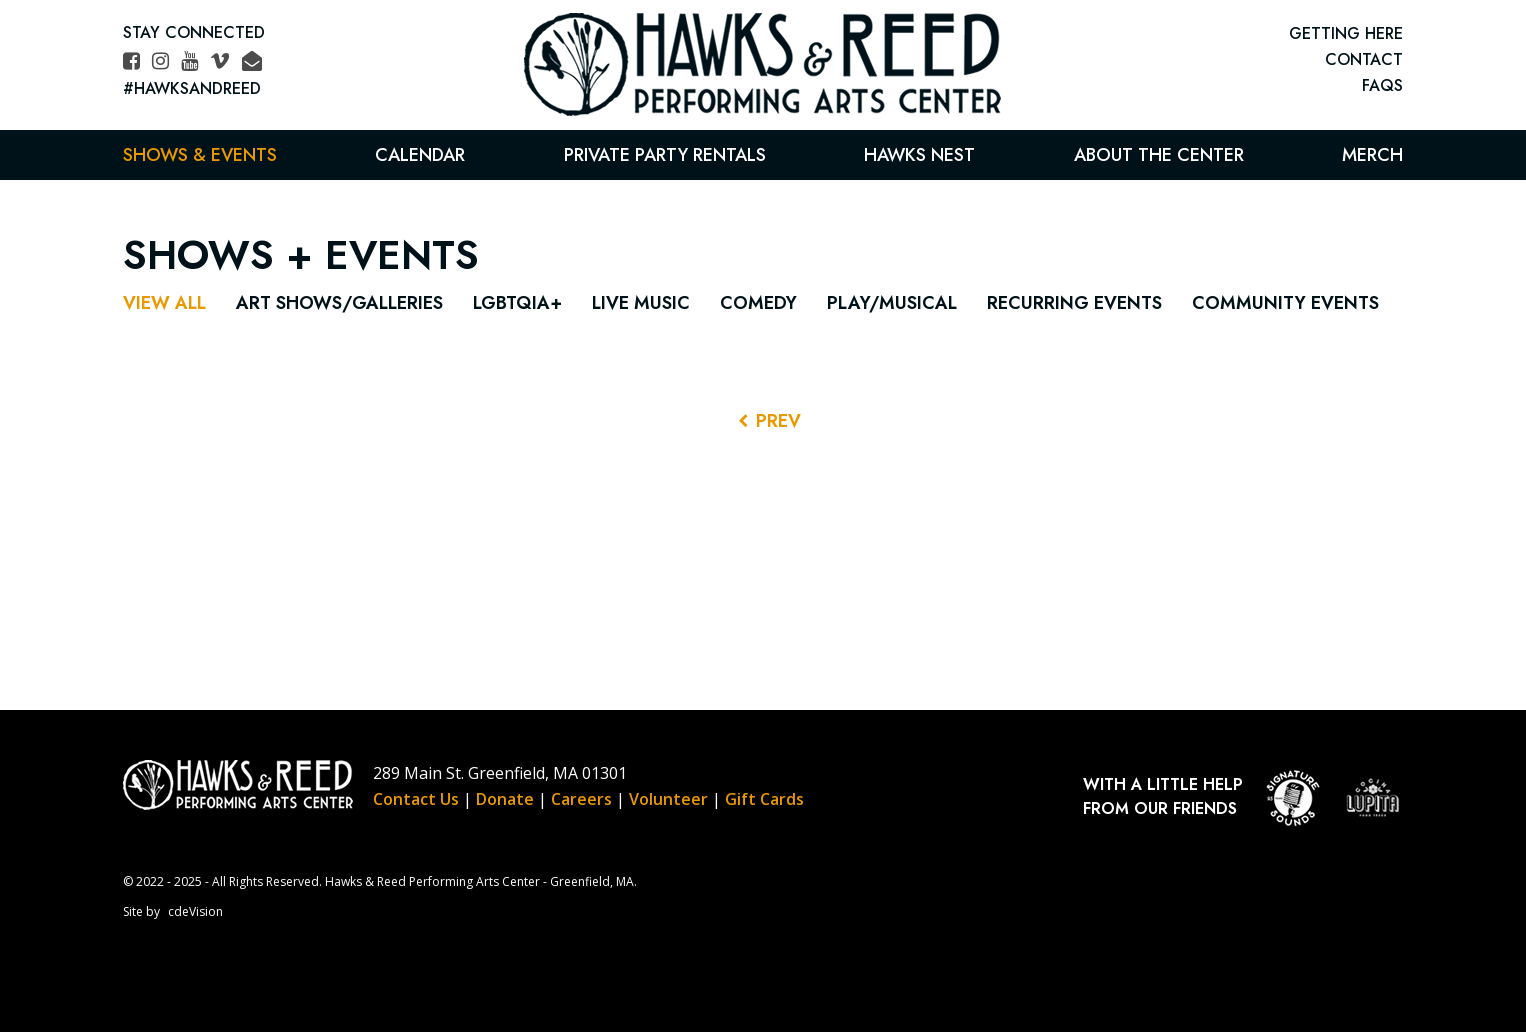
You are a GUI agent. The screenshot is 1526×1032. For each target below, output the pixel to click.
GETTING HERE (1346, 33)
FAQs (1382, 85)
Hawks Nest (919, 155)
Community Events (1285, 303)
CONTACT (1364, 59)
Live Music (641, 303)
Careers (581, 799)
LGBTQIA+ (517, 303)
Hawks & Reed (763, 65)
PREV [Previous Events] (778, 421)
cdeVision (195, 911)
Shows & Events (200, 155)
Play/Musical (892, 303)
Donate (505, 799)
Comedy (758, 303)
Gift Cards (764, 799)
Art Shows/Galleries (339, 303)
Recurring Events (1074, 303)
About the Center (1159, 155)
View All (164, 303)
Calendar (420, 155)
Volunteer (668, 799)
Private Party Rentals (665, 155)
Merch (1372, 155)
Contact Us (416, 799)
